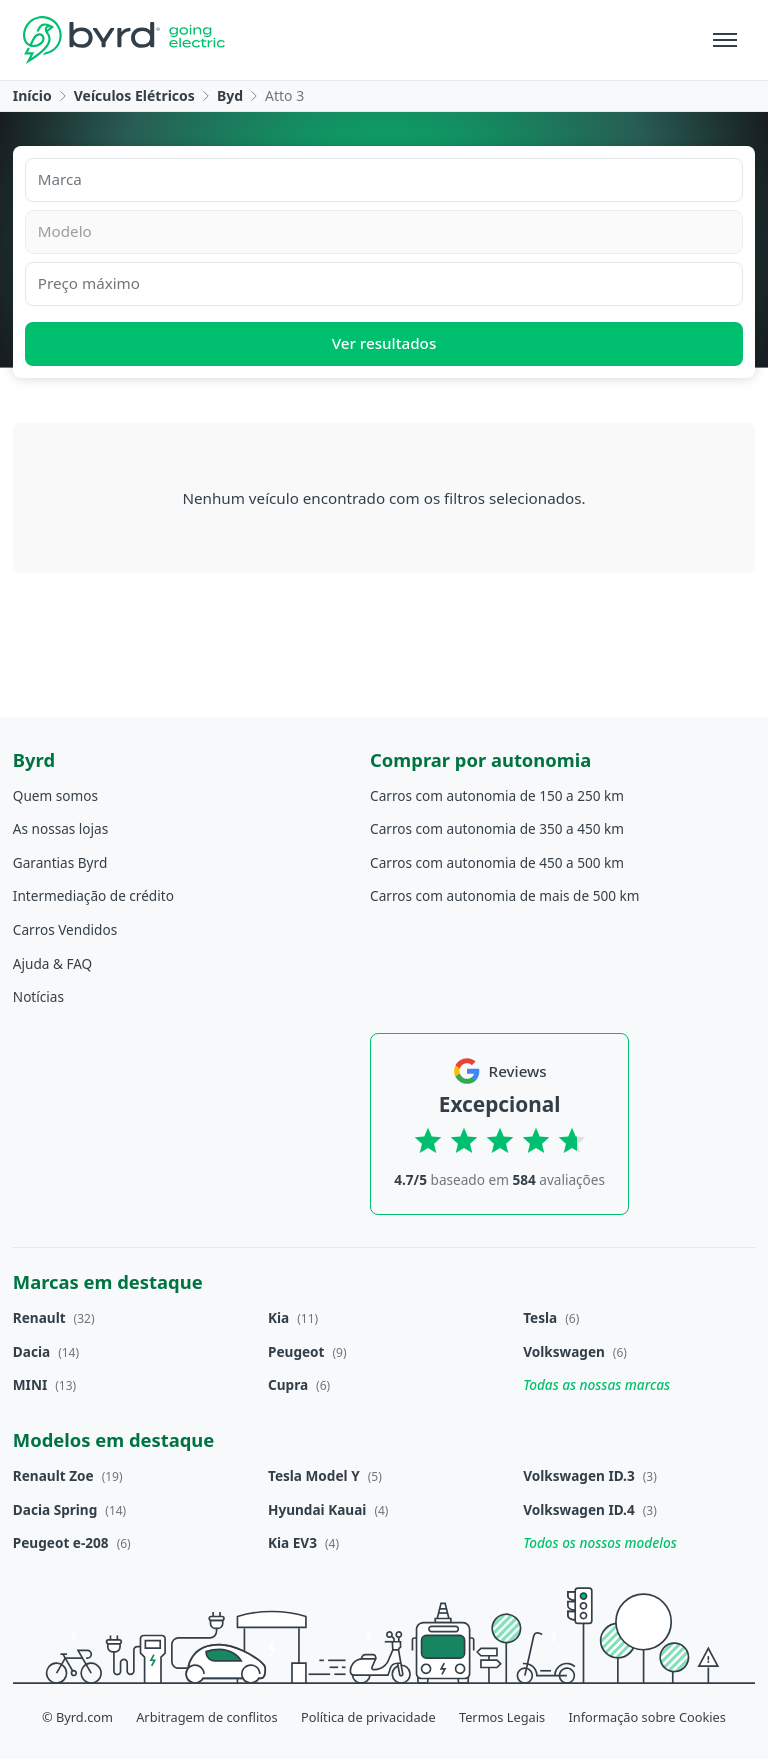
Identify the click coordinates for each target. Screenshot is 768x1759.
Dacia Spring (55, 1509)
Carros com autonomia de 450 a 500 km (497, 862)
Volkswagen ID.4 (579, 1509)
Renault (39, 1317)
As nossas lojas (60, 828)
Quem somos (55, 795)
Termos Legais (502, 1717)
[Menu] (725, 40)
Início (32, 95)
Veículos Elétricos (134, 95)
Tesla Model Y (314, 1475)
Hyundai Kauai (317, 1509)
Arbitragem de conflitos (207, 1717)
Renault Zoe (53, 1475)
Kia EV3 (292, 1542)
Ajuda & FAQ (52, 963)
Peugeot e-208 (61, 1542)
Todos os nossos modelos (600, 1542)
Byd (230, 95)
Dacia (31, 1351)
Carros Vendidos (65, 929)
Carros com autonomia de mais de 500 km (504, 895)
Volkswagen (564, 1351)
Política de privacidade (368, 1717)
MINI (30, 1384)
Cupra (288, 1384)
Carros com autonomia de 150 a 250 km (497, 795)
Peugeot (296, 1351)
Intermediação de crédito (93, 895)
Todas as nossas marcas (596, 1384)
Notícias (38, 996)
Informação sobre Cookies (647, 1717)
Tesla (540, 1317)
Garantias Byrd (60, 862)
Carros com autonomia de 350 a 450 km (497, 828)
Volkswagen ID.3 (579, 1475)
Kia (278, 1317)
